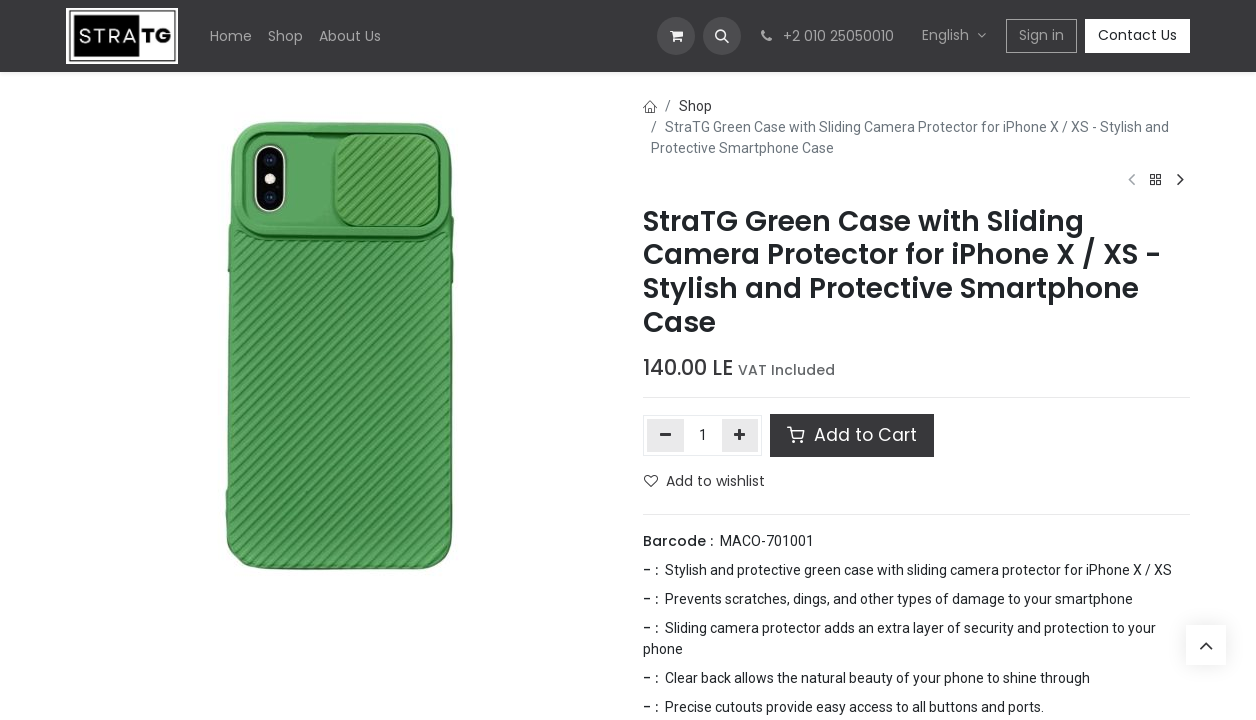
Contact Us (1137, 35)
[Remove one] (665, 435)
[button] (722, 36)
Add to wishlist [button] (704, 481)
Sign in (1041, 35)
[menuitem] (231, 36)
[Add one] (740, 435)
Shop (695, 106)
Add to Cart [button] (852, 435)
